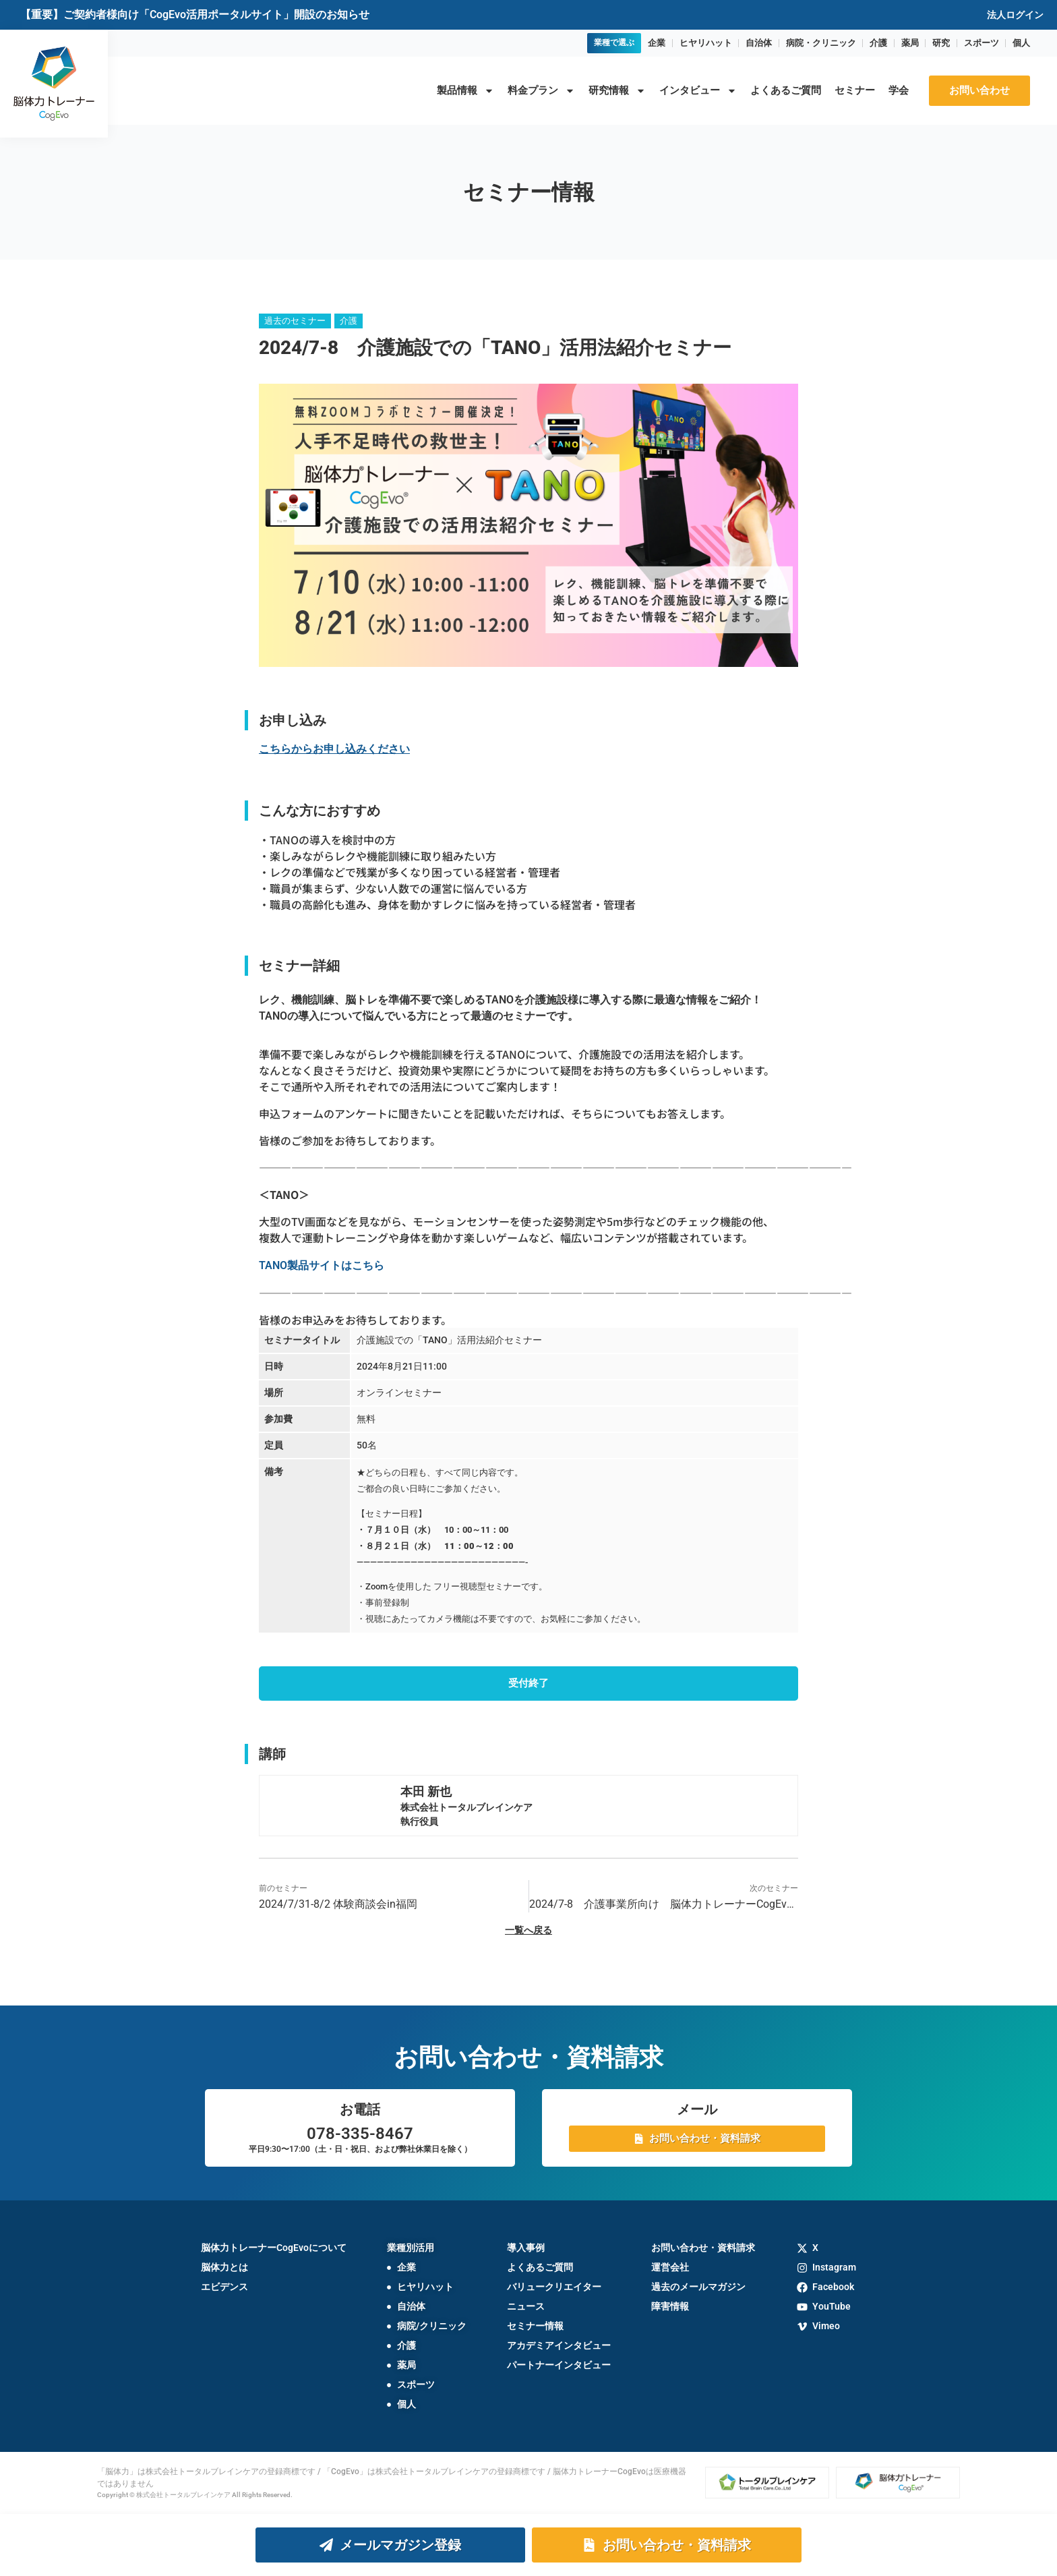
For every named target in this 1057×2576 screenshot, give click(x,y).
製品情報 (465, 91)
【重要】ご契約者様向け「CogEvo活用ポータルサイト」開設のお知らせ (194, 14)
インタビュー (698, 91)
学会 (898, 90)
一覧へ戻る (528, 1931)
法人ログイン (1015, 14)
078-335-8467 (360, 2134)
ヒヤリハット (706, 43)
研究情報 (617, 91)
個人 (1021, 43)
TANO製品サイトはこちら (321, 1265)
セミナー (855, 90)
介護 (878, 43)
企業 (656, 43)
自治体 (759, 43)
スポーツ (981, 43)
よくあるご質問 (785, 90)
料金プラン (541, 91)
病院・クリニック (821, 43)
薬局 (910, 43)
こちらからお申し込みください (334, 748)
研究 (941, 43)
